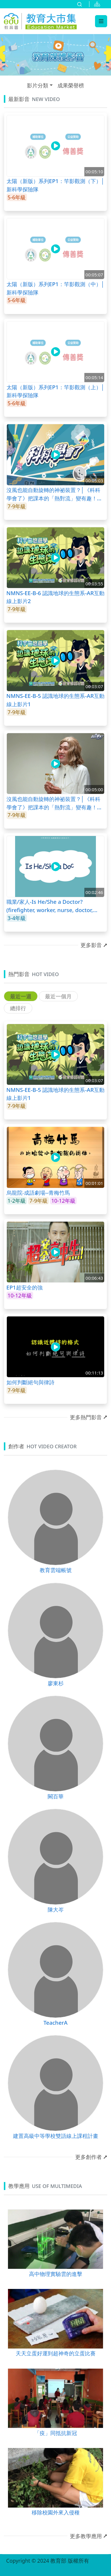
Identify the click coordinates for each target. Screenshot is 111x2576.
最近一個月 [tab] (58, 996)
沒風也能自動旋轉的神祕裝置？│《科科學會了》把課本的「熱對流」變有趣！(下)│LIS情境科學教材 (54, 494)
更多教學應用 (86, 2536)
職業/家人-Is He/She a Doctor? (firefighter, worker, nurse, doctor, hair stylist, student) (50, 906)
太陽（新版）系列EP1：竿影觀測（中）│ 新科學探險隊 (56, 288)
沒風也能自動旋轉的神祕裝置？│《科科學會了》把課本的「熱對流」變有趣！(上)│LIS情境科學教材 (54, 803)
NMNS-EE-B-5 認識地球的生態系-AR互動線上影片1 (55, 700)
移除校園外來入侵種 (56, 2512)
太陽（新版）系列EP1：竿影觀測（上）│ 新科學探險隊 (56, 391)
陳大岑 (56, 1909)
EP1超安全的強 (25, 1287)
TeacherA (55, 2022)
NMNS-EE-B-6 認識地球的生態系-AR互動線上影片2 (55, 597)
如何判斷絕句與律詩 (30, 1382)
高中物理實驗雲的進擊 (55, 2273)
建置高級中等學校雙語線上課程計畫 (55, 2135)
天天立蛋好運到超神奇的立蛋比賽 (56, 2353)
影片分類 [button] (37, 85)
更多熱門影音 (86, 1417)
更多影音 (91, 945)
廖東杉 (56, 1683)
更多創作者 (88, 2156)
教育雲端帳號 (56, 1570)
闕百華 (56, 1796)
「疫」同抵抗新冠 (55, 2432)
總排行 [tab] (18, 1008)
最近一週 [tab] (20, 996)
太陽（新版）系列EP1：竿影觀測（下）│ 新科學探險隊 (56, 185)
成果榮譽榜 (70, 85)
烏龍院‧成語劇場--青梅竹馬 (38, 1192)
